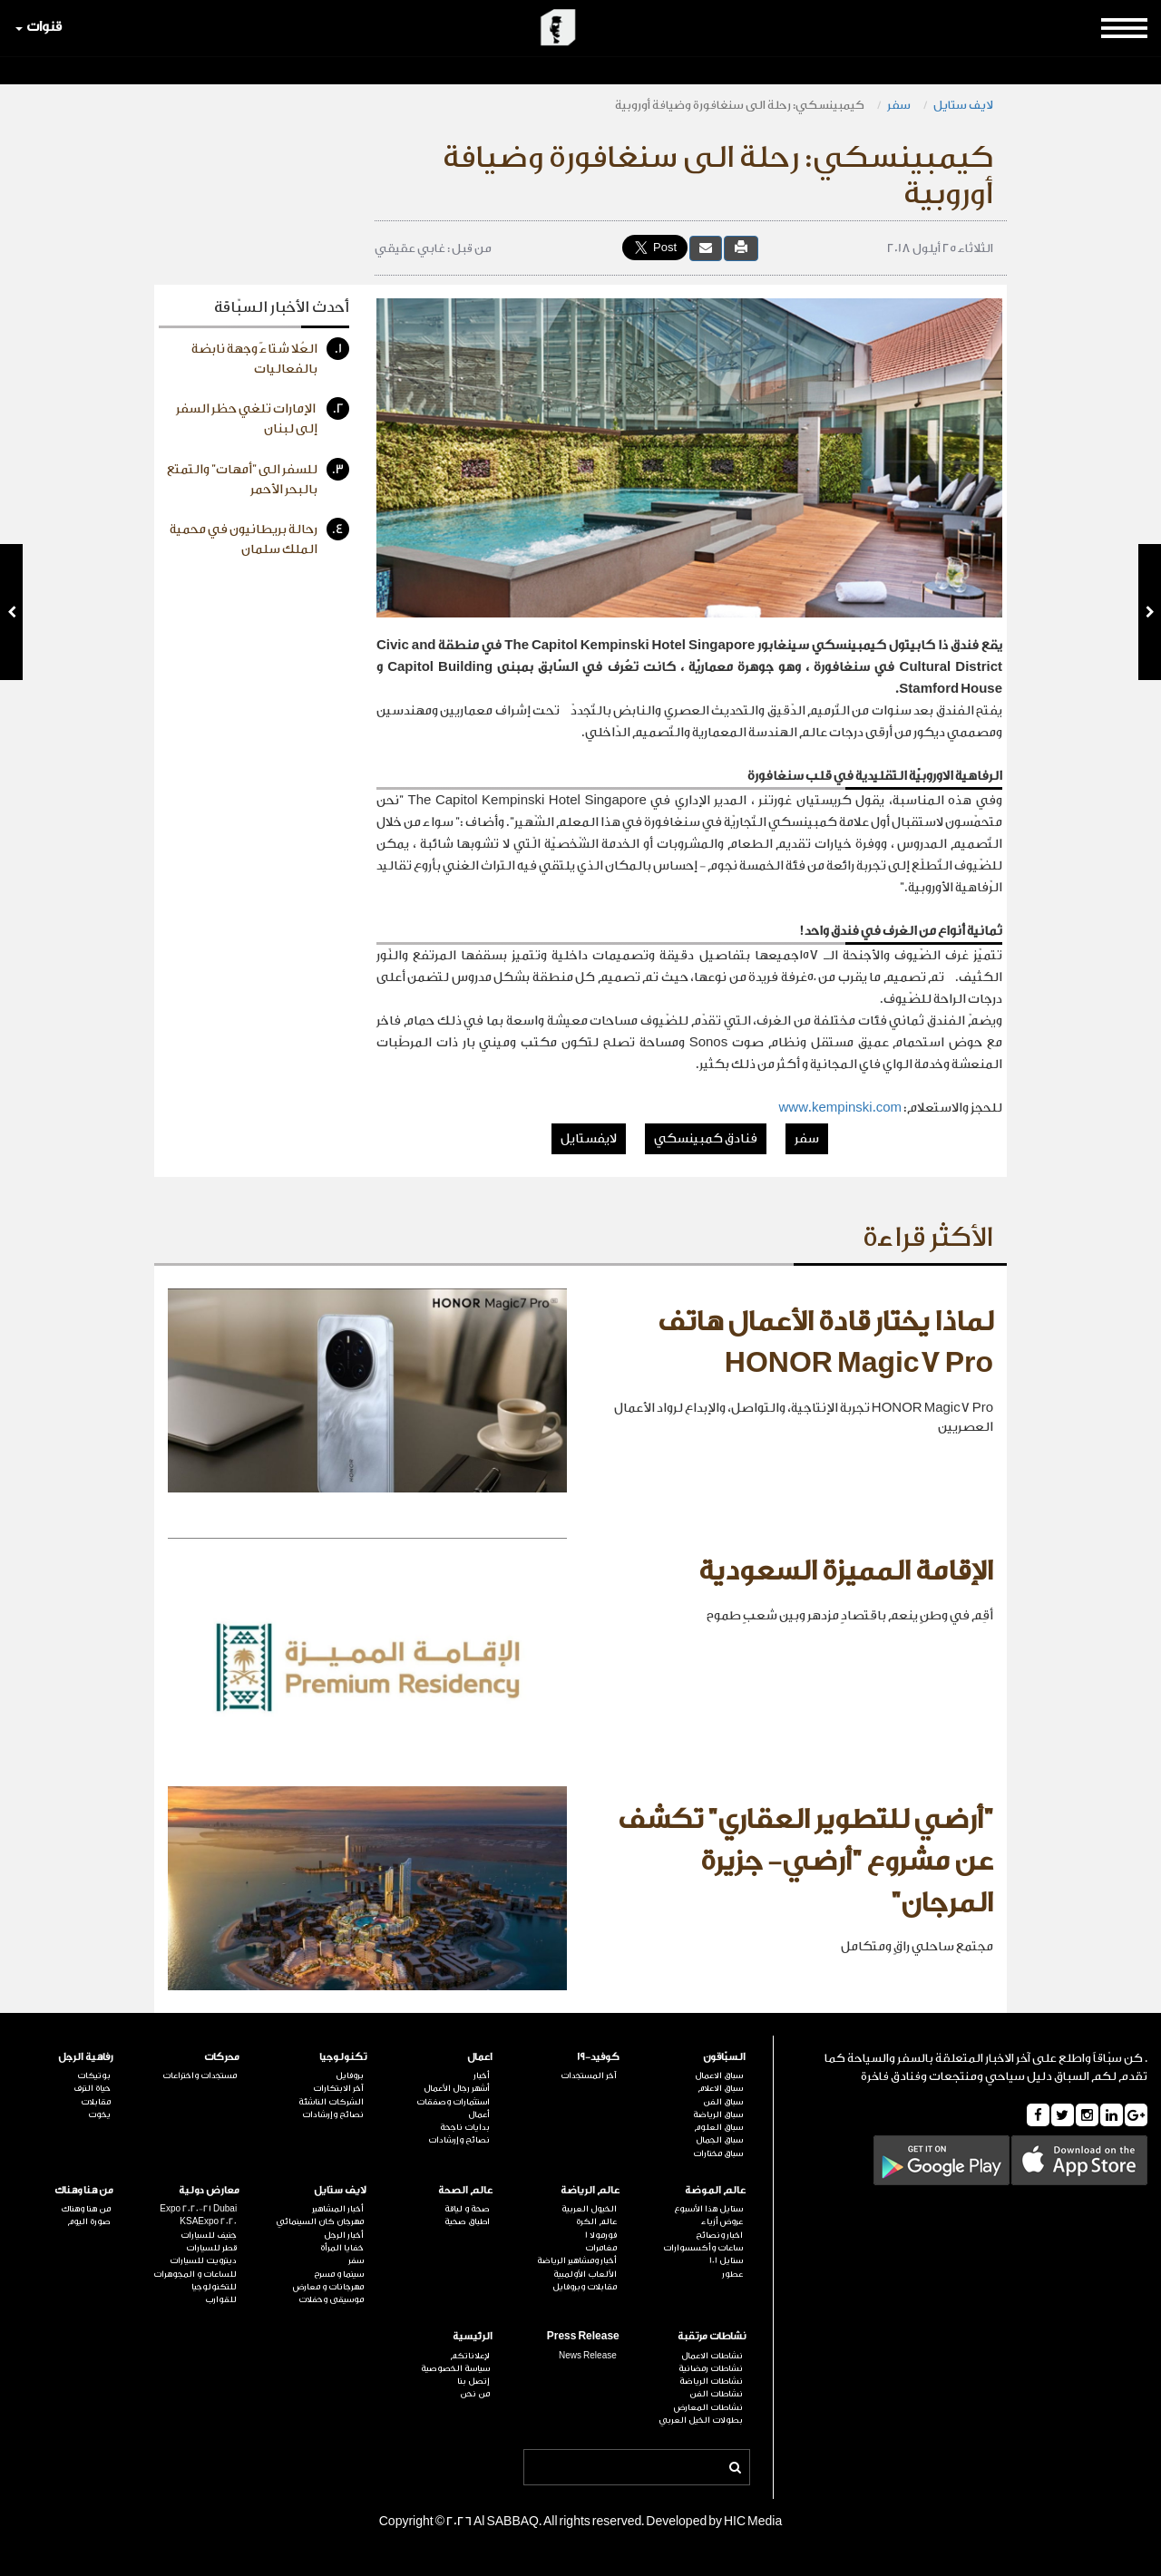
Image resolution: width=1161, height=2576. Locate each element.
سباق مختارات (718, 2153)
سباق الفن (723, 2101)
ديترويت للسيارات (203, 2260)
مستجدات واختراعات (199, 2075)
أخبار (481, 2075)
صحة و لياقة (467, 2208)
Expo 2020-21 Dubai (198, 2208)
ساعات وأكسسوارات (703, 2247)
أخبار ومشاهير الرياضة (577, 2260)
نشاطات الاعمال (712, 2355)
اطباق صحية (467, 2221)
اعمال (480, 2057)
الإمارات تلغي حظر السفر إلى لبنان (262, 416)
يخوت (99, 2114)
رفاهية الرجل (85, 2057)
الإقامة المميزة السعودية (845, 1571)
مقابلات (96, 2101)
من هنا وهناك (83, 2190)
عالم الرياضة (590, 2190)
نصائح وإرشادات (459, 2139)
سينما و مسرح (339, 2274)
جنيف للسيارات (208, 2235)
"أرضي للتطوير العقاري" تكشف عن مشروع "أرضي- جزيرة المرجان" (805, 1861)
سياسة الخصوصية (455, 2368)
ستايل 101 (726, 2260)
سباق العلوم (718, 2127)
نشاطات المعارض (708, 2407)
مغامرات (601, 2247)
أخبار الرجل (344, 2235)
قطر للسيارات (211, 2247)
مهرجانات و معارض (328, 2286)
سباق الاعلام (720, 2088)
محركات (221, 2057)
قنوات (38, 26)
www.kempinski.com (840, 1108)
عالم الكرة (596, 2221)
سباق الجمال (719, 2139)
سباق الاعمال (719, 2075)
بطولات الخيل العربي (701, 2420)
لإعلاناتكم (470, 2355)
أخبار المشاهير (338, 2208)
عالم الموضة (715, 2190)
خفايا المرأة (342, 2247)
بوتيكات (94, 2075)
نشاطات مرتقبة (712, 2336)
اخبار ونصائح (719, 2235)
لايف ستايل (963, 105)
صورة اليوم (89, 2221)
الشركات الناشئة (331, 2101)
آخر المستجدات (589, 2075)
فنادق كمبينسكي (705, 1139)
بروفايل (350, 2075)
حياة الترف (92, 2088)
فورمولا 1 (601, 2235)
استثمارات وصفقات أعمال (453, 2108)
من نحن (475, 2393)
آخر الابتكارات (338, 2088)
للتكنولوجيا (214, 2286)
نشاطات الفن (716, 2393)
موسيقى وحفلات (331, 2299)
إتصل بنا (473, 2381)
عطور (732, 2274)
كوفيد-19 (598, 2057)
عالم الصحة (465, 2190)
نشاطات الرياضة (711, 2381)
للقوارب (221, 2299)
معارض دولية (209, 2190)
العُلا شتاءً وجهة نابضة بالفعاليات (270, 356)
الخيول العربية (589, 2208)
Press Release (583, 2336)
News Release (588, 2355)
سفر (899, 105)
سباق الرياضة (718, 2114)
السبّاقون (724, 2057)
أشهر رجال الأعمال (457, 2088)
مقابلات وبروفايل (584, 2286)
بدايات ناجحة (465, 2127)
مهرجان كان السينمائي (320, 2221)
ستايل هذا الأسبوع (708, 2208)
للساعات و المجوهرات (195, 2274)
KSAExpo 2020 (208, 2221)
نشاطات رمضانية (710, 2368)
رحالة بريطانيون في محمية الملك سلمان (259, 537)
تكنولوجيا (342, 2057)
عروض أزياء (722, 2221)
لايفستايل (589, 1139)
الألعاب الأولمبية (585, 2274)
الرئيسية (473, 2336)
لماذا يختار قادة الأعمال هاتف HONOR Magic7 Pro (825, 1343)
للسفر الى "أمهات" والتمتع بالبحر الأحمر (258, 477)
